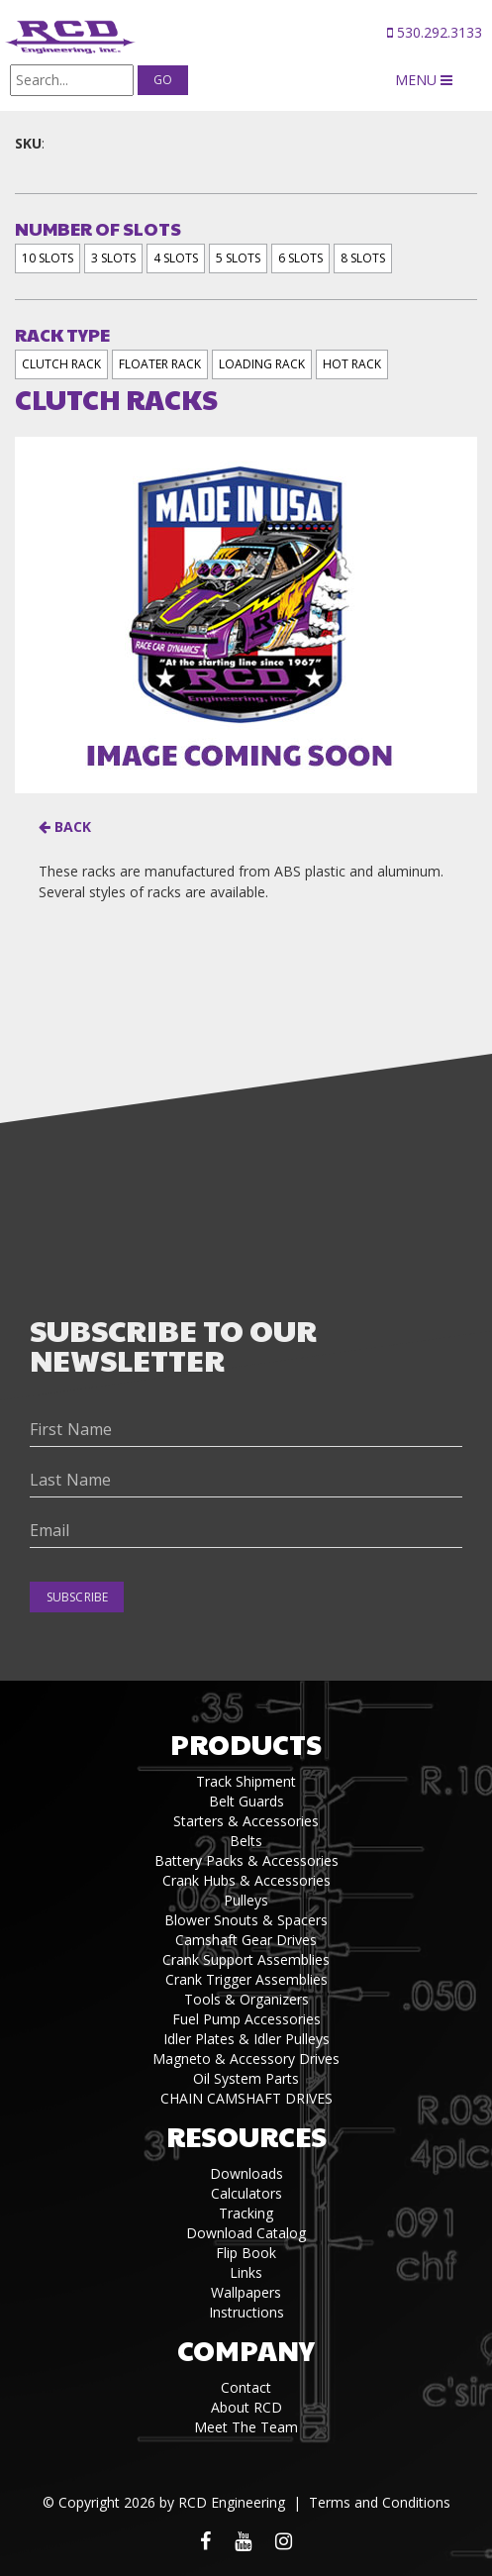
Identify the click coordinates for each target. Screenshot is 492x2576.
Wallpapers (246, 2292)
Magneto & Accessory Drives (246, 2058)
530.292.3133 (434, 32)
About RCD (246, 2407)
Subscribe (77, 1597)
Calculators (246, 2193)
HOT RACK (352, 364)
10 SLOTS (47, 258)
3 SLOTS (113, 258)
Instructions (246, 2312)
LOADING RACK (262, 364)
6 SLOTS (300, 258)
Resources (246, 2135)
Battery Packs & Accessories (246, 1860)
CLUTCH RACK (61, 364)
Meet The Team (246, 2427)
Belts (246, 1840)
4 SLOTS (175, 258)
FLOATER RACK (160, 364)
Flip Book (246, 2252)
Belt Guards (246, 1801)
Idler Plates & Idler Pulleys (246, 2038)
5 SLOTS (238, 258)
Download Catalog (246, 2232)
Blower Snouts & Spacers (246, 1919)
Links (246, 2272)
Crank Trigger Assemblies (246, 1979)
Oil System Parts (246, 2078)
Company (246, 2349)
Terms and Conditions (379, 2502)
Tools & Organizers (246, 1999)
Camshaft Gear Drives (246, 1939)
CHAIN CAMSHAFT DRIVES (246, 2098)
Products (246, 1743)
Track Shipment (246, 1781)
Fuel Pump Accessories (246, 2018)
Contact (246, 2387)
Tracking (246, 2213)
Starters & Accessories (246, 1820)
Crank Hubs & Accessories (246, 1880)
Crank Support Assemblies (246, 1959)
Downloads (246, 2173)
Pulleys (246, 1900)
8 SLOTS (363, 258)
